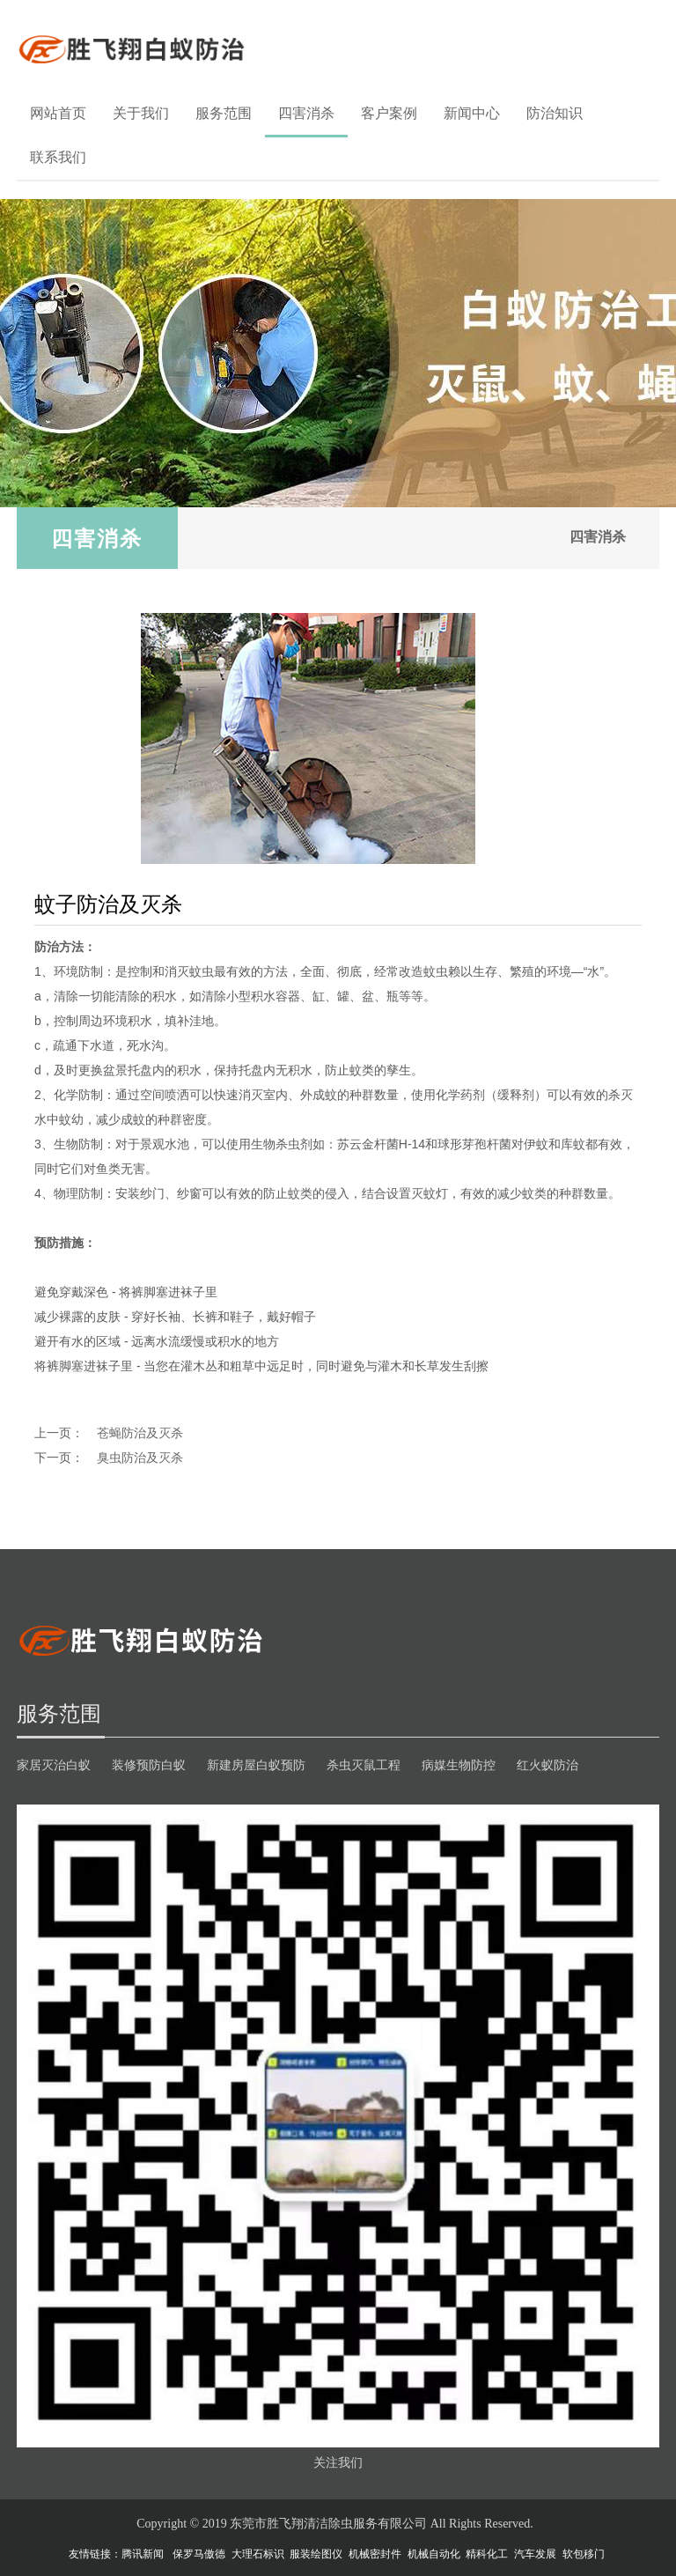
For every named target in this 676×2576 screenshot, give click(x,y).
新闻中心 (472, 113)
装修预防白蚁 (149, 1765)
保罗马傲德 (199, 2554)
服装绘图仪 (316, 2554)
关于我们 (141, 113)
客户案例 (389, 113)
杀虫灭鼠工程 (363, 1765)
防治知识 (554, 113)
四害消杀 (306, 113)
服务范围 (223, 113)
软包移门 (583, 2554)
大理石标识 (257, 2554)
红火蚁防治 (547, 1765)
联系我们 (58, 157)
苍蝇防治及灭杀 (140, 1433)
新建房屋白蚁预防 (256, 1765)
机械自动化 (434, 2554)
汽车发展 (535, 2554)
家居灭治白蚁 (54, 1765)
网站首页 (58, 113)
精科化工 (487, 2554)
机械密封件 (375, 2554)
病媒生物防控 (459, 1765)
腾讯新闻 (142, 2554)
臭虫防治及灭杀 (140, 1457)
